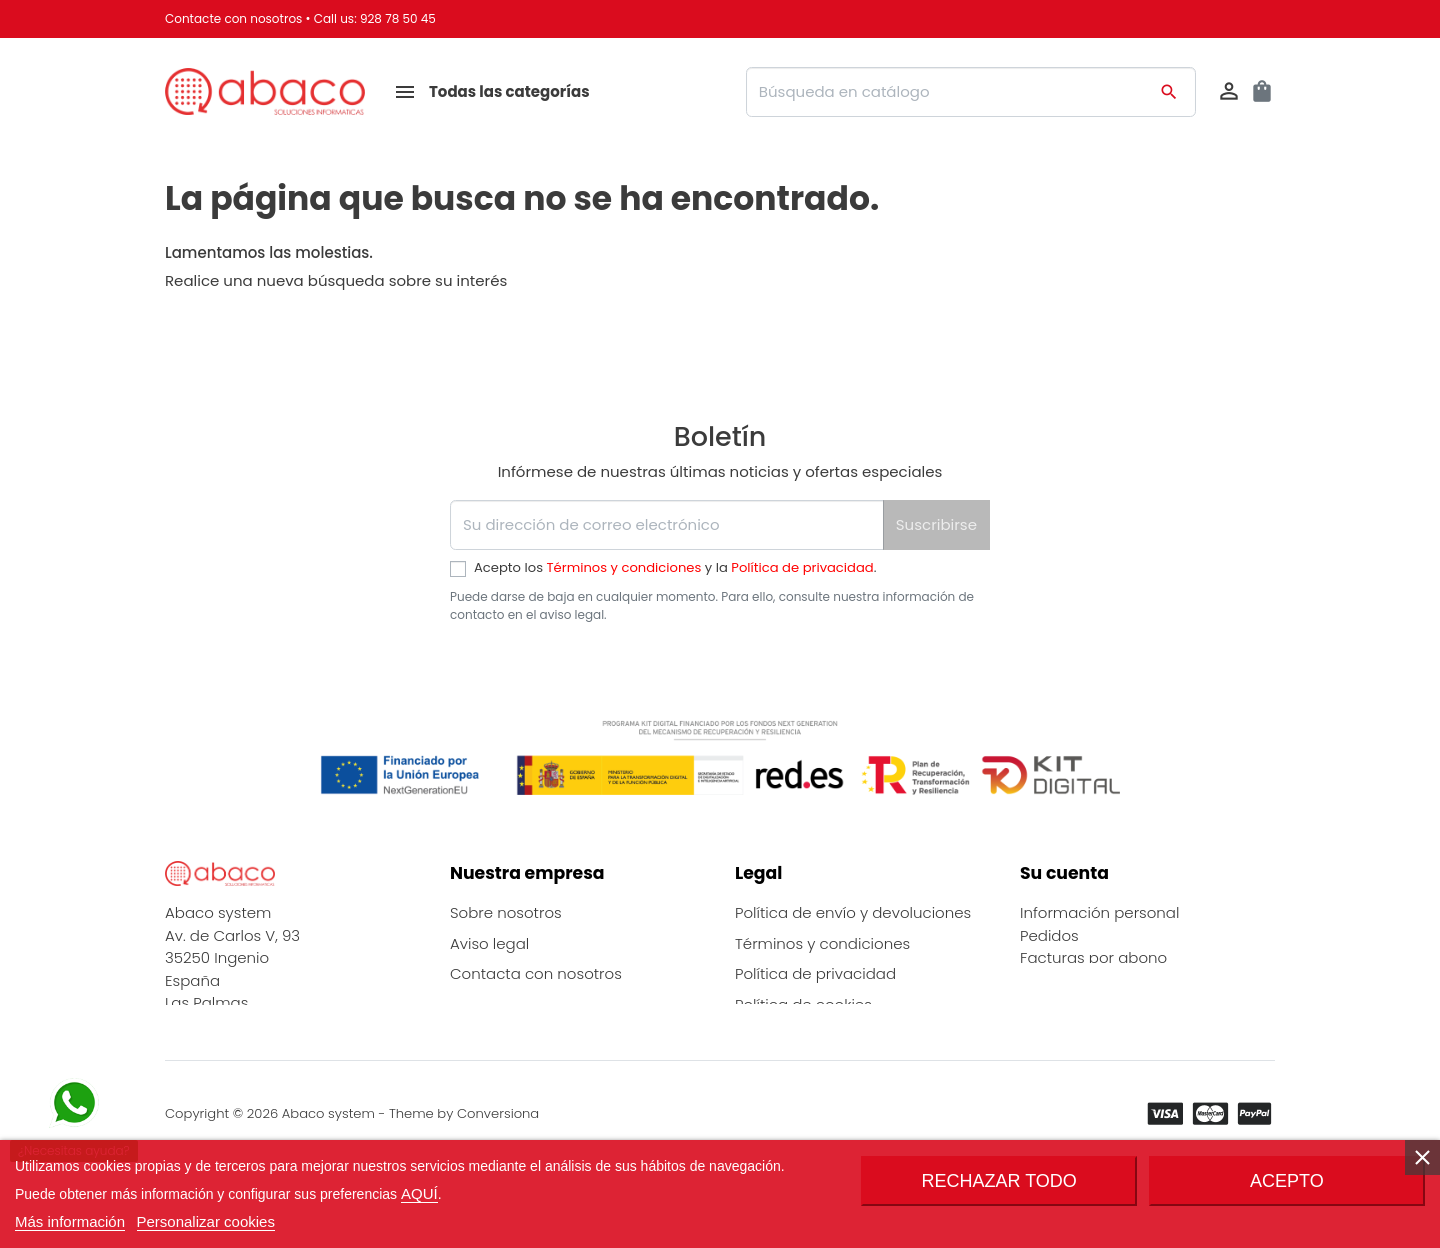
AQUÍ (419, 1193)
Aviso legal (489, 943)
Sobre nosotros (506, 912)
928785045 (206, 1041)
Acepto (1287, 1181)
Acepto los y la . (675, 567)
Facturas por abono (1093, 957)
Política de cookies (803, 1004)
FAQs (468, 1065)
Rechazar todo (999, 1181)
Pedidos (1049, 935)
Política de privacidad (802, 567)
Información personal (1099, 912)
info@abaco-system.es (251, 1063)
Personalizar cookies (206, 1221)
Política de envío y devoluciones (853, 912)
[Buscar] (971, 92)
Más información (70, 1221)
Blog (466, 1034)
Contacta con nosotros (536, 973)
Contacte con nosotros (233, 18)
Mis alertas (1059, 1002)
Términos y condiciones (624, 567)
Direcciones (1063, 980)
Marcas (477, 1004)
